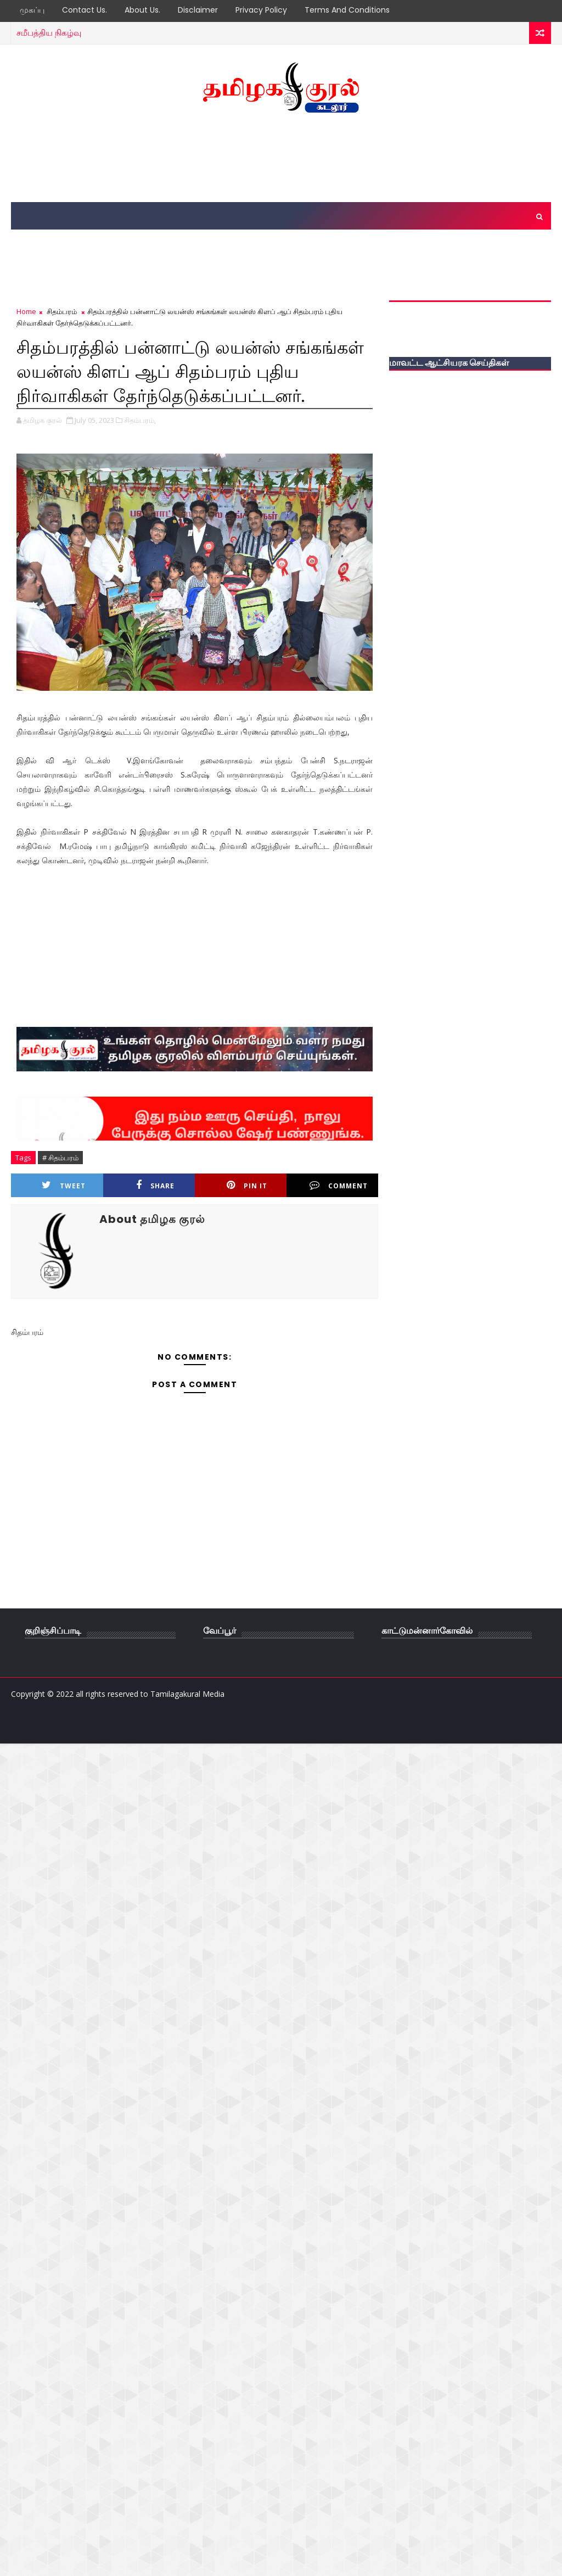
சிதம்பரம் (62, 311)
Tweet (64, 1185)
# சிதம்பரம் (60, 1158)
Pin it (247, 1185)
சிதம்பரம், (140, 420)
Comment (339, 1185)
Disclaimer (198, 9)
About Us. (142, 9)
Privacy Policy (261, 9)
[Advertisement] (281, 158)
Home (26, 311)
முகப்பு (32, 9)
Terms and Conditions (347, 9)
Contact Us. (84, 9)
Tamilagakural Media (187, 1694)
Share (155, 1185)
